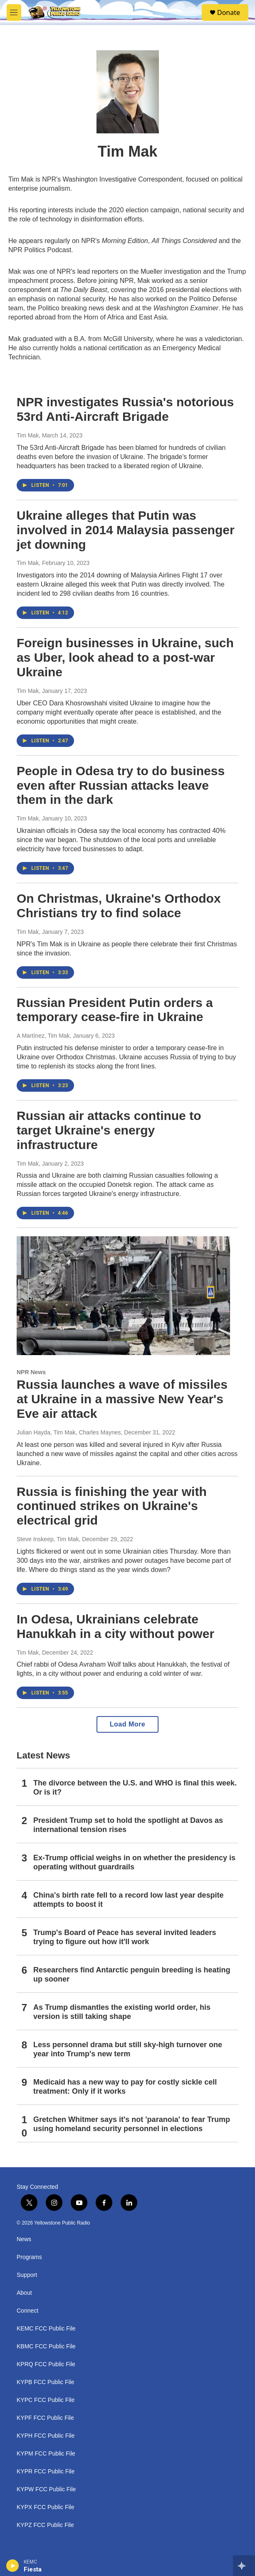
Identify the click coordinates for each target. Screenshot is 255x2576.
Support (27, 2275)
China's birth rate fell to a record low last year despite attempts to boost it (128, 1899)
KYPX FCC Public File (45, 2507)
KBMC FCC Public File (46, 2346)
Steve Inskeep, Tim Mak (48, 1539)
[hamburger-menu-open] (14, 12)
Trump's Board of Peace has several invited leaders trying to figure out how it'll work (124, 1937)
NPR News (31, 1372)
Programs (29, 2257)
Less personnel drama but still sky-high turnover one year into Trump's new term (127, 2049)
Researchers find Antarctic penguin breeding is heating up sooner (131, 1974)
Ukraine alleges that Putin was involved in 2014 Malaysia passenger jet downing (126, 529)
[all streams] (244, 2565)
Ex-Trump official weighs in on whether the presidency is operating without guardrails (134, 1862)
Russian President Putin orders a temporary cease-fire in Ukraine (115, 1010)
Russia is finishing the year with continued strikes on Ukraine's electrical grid (112, 1506)
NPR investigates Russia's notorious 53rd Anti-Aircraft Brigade (125, 409)
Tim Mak (28, 435)
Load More (127, 1724)
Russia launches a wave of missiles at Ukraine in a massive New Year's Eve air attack (122, 1399)
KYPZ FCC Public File (45, 2525)
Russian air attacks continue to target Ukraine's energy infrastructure (109, 1130)
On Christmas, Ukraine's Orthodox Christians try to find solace (119, 905)
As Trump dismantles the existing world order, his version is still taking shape (121, 2012)
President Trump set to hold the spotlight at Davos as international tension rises (128, 1825)
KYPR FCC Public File (45, 2471)
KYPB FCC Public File (45, 2382)
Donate (228, 12)
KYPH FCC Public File (45, 2436)
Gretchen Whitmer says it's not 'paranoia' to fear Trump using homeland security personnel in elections (131, 2124)
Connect (27, 2311)
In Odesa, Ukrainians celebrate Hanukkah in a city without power (115, 1626)
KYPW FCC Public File (46, 2489)
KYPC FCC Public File (45, 2400)
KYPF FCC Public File (45, 2418)
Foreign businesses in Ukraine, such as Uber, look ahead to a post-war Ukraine (125, 657)
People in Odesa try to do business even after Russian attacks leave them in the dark (121, 785)
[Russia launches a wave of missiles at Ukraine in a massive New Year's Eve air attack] (123, 1295)
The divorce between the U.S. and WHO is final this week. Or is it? (135, 1787)
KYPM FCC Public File (46, 2454)
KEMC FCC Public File (46, 2329)
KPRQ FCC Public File (46, 2364)
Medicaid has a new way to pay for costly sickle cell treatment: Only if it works (125, 2086)
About (24, 2293)
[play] (12, 2565)
